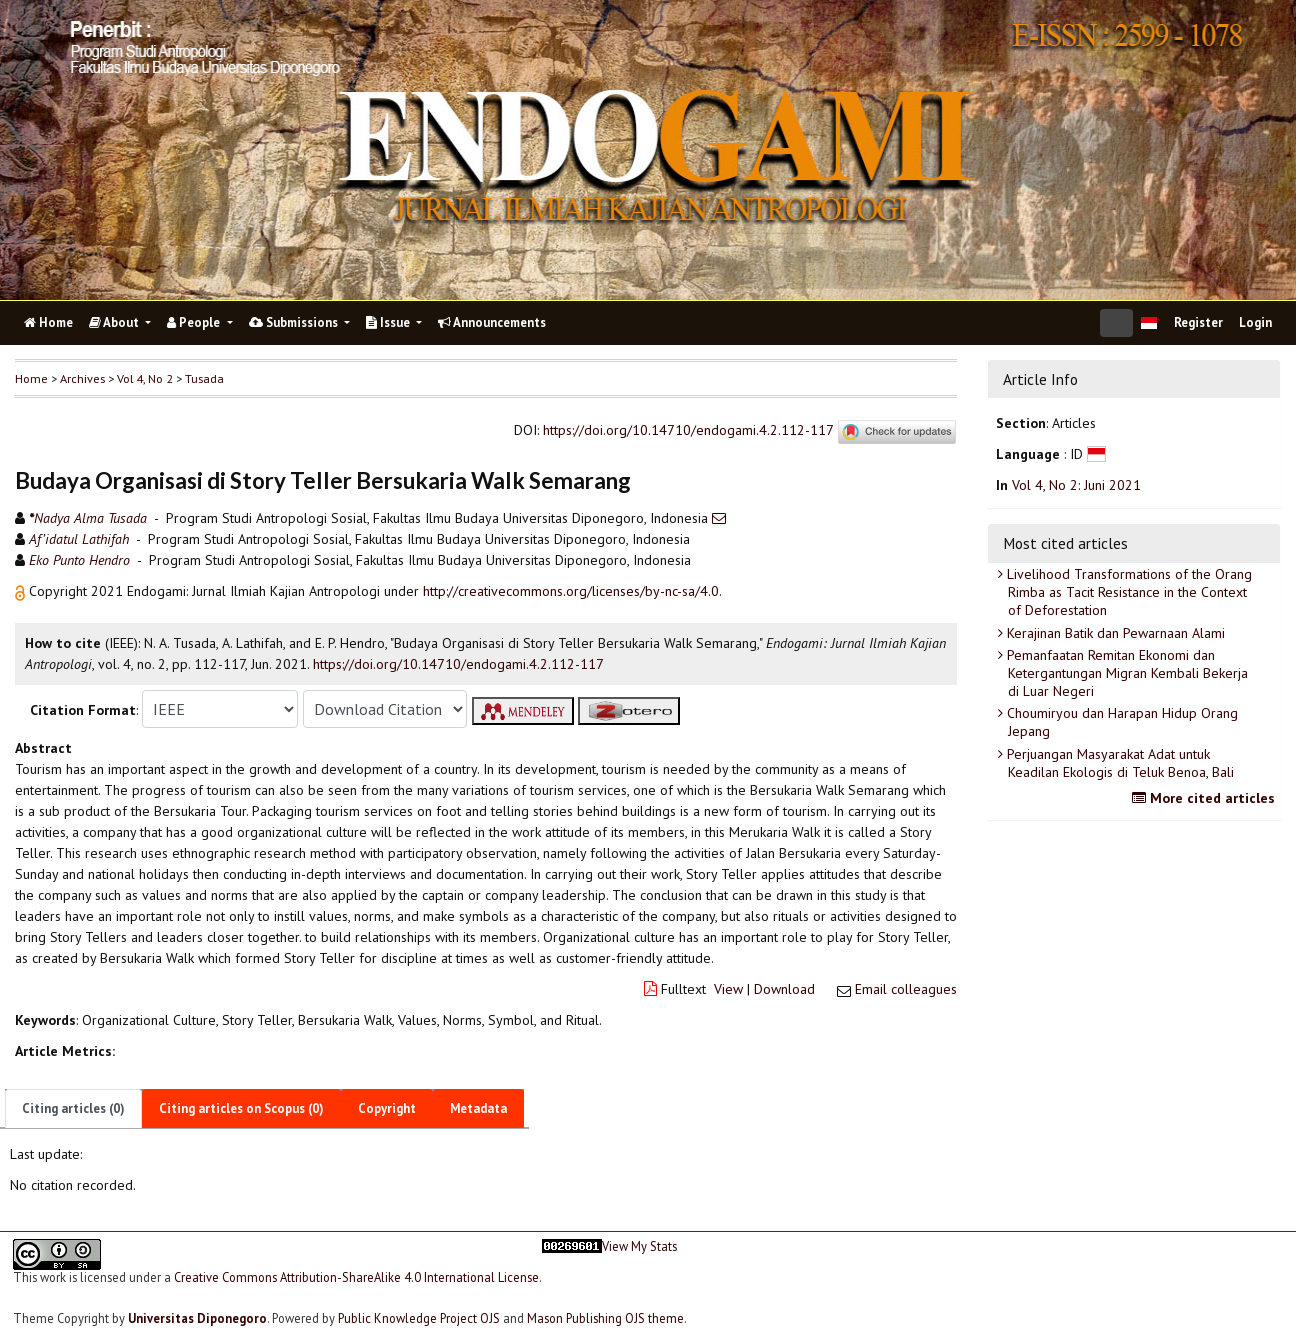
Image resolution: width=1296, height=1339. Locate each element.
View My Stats (639, 1246)
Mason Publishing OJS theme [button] (605, 1318)
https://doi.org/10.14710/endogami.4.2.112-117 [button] (458, 664)
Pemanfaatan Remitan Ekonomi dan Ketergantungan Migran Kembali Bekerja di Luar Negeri (1125, 673)
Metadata (478, 1108)
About (115, 322)
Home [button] (31, 378)
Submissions (295, 322)
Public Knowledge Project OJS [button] (419, 1318)
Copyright (387, 1108)
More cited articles (1206, 798)
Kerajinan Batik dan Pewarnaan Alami (1114, 633)
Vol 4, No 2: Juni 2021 (1076, 485)
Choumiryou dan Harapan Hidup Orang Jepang (1120, 722)
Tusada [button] (204, 378)
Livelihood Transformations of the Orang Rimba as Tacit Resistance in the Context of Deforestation (1127, 592)
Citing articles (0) (73, 1108)
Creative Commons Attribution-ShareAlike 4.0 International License (356, 1277)
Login (1255, 322)
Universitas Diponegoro (197, 1318)
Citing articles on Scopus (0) (241, 1108)
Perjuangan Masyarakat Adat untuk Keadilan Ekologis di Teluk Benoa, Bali (1118, 763)
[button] (22, 591)
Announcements (492, 322)
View (728, 989)
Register (1198, 322)
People (195, 322)
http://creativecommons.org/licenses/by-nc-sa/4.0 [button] (571, 591)
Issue (389, 322)
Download (784, 989)
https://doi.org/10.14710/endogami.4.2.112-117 (688, 431)
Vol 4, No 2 (145, 378)
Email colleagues (906, 989)
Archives (82, 378)
